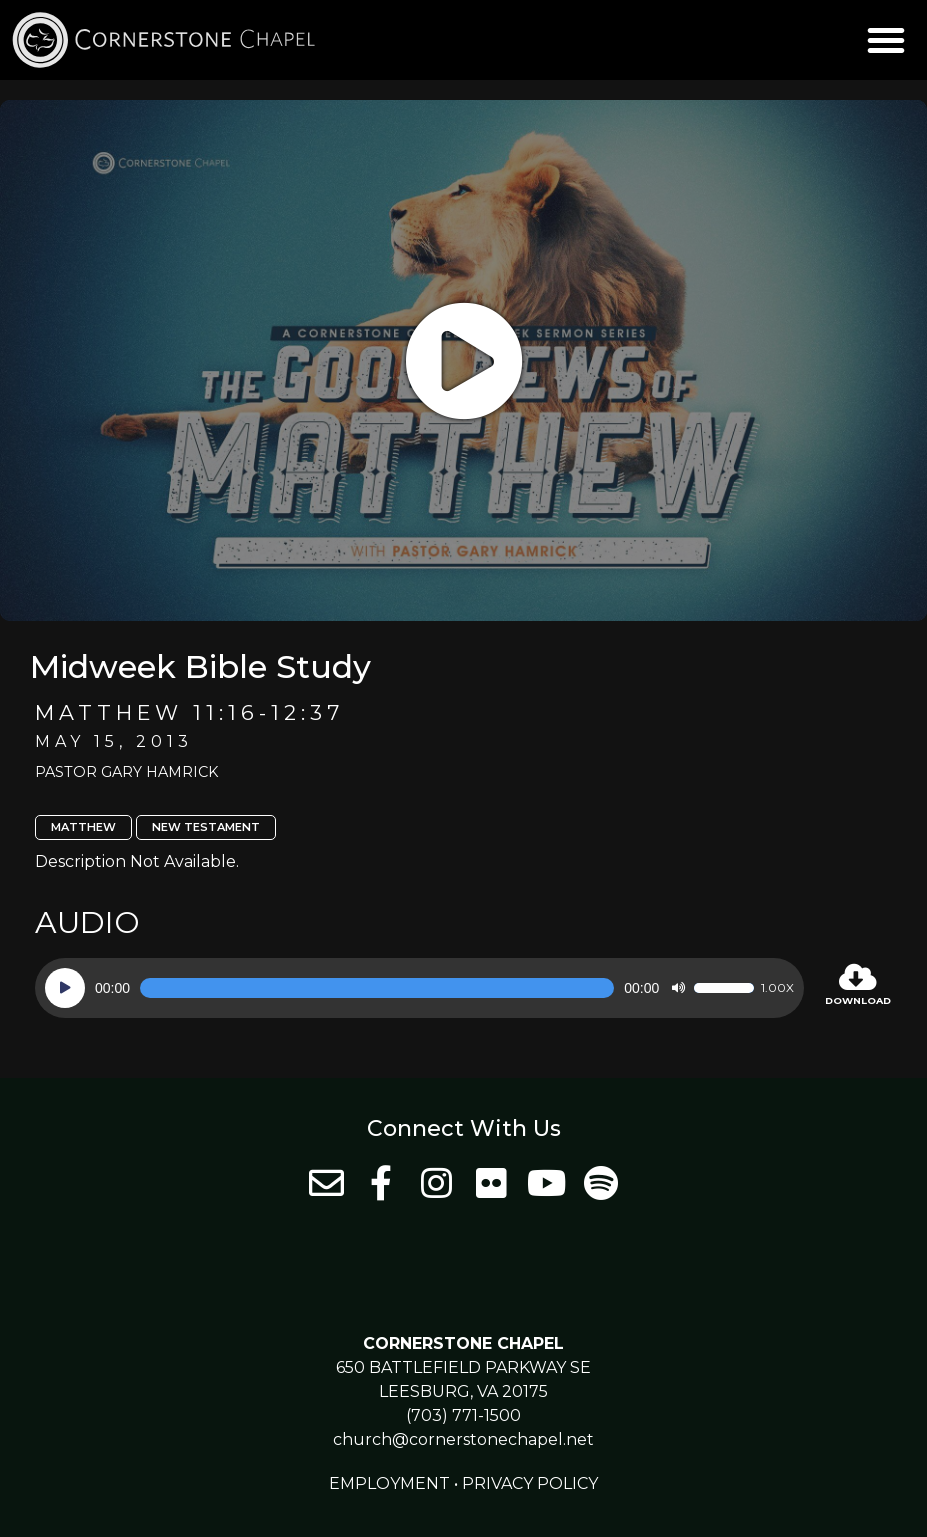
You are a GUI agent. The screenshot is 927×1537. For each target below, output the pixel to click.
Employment (389, 1483)
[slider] (377, 988)
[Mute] (678, 988)
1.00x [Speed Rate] (777, 988)
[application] (419, 988)
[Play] (65, 988)
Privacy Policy (530, 1483)
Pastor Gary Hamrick (126, 772)
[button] (886, 40)
